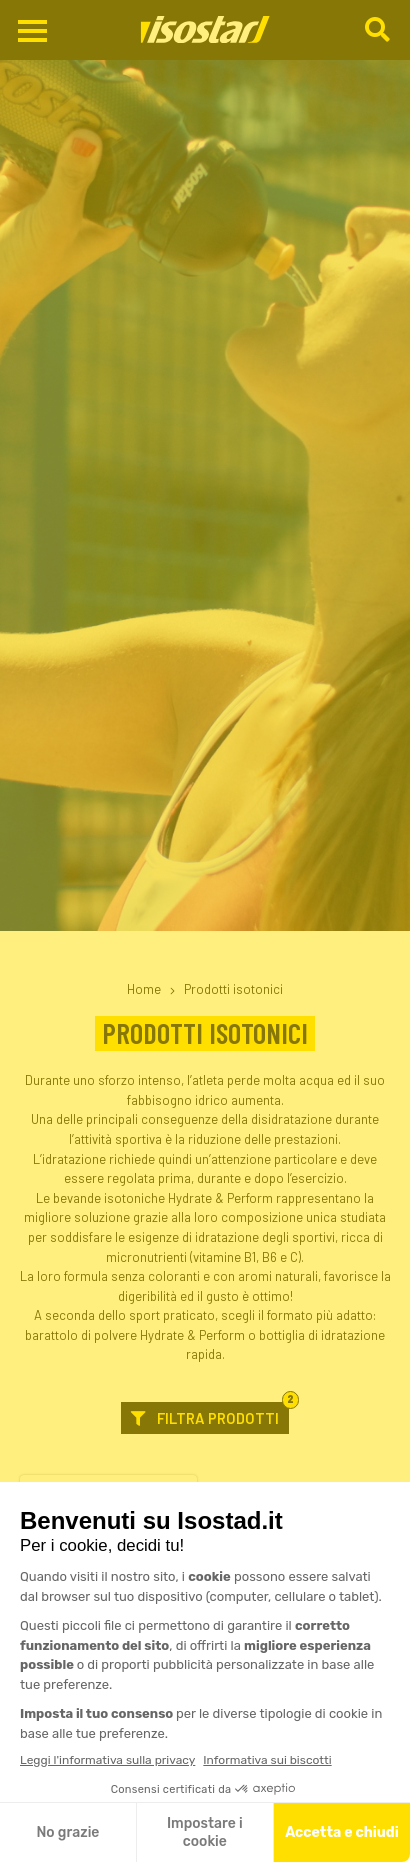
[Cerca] (379, 30)
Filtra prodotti (210, 1414)
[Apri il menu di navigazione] (32, 31)
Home (144, 989)
